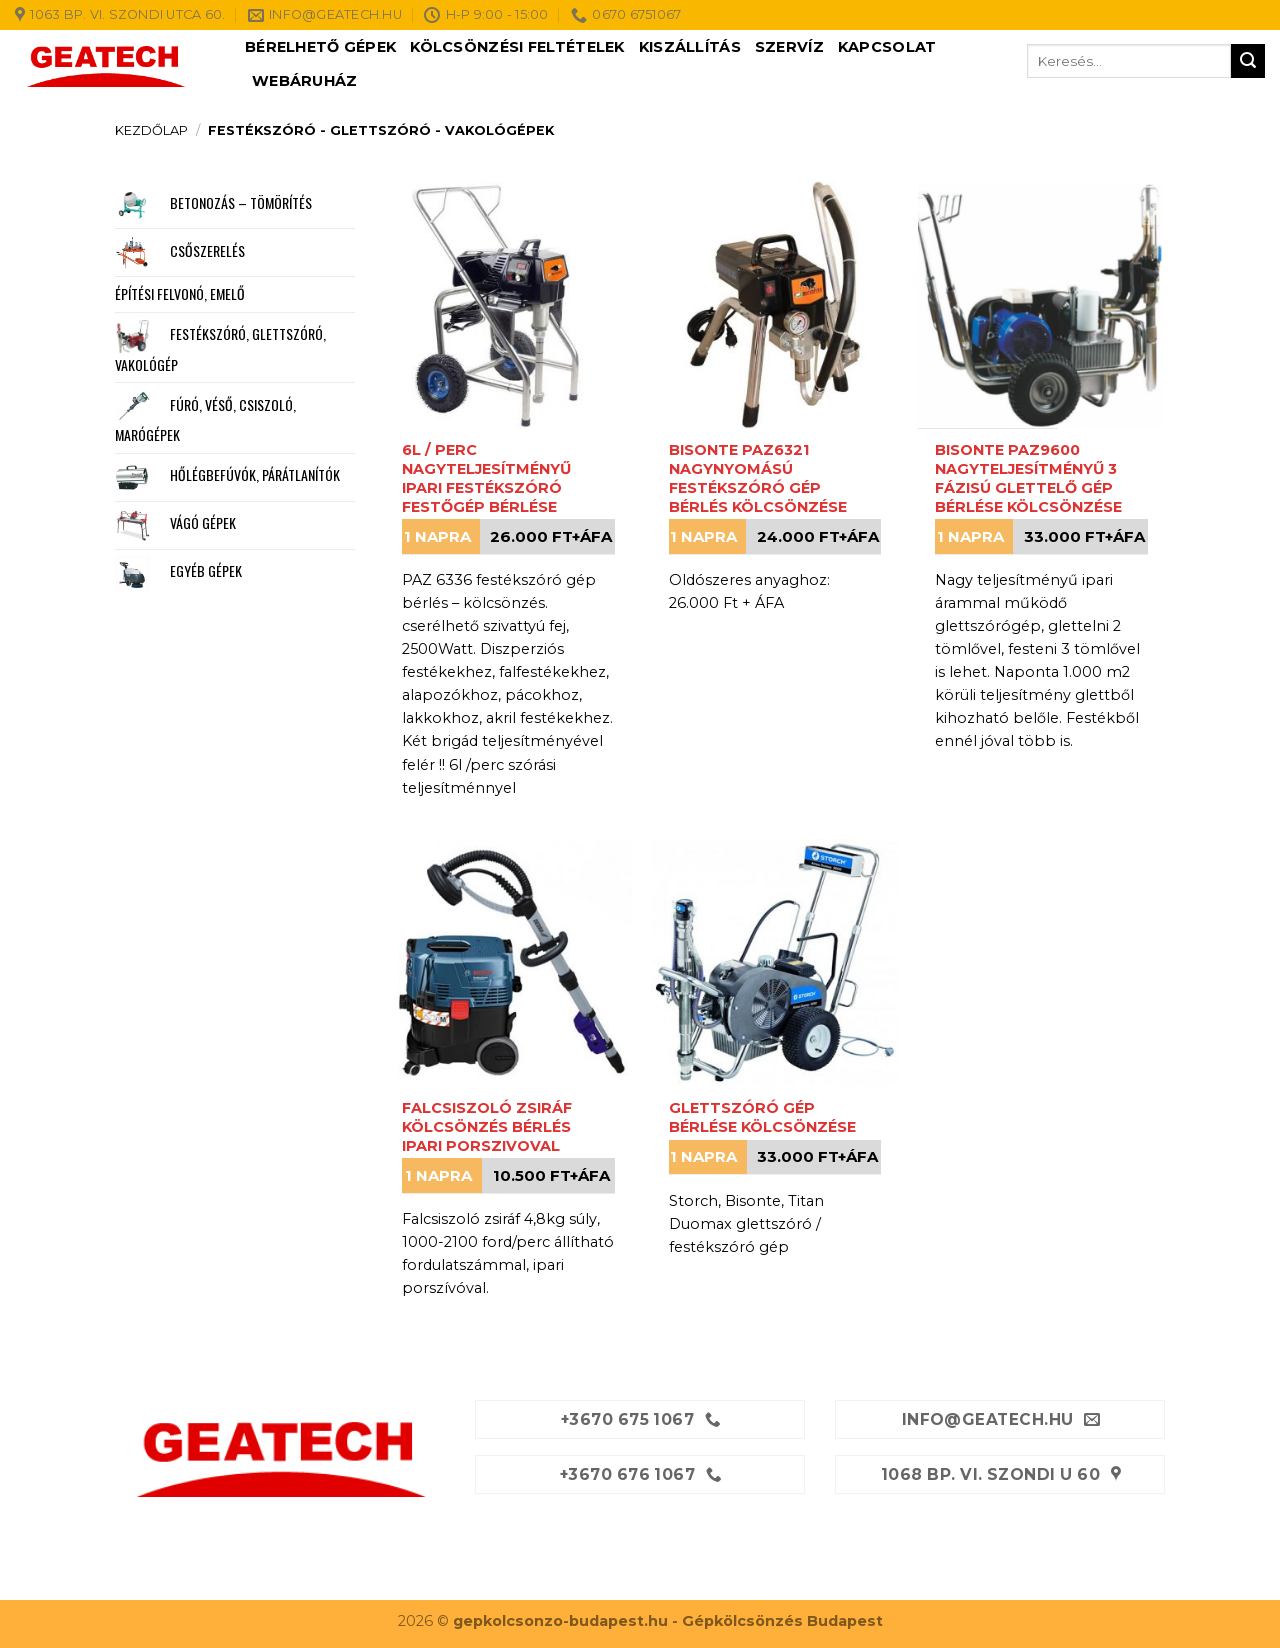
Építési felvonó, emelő (180, 293)
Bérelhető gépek (320, 47)
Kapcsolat (887, 47)
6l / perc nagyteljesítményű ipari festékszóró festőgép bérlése (486, 478)
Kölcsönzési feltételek (517, 47)
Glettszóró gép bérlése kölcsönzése (762, 1117)
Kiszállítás (690, 47)
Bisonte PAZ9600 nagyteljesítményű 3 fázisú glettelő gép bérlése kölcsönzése (1028, 478)
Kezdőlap (151, 130)
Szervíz (789, 47)
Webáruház (305, 81)
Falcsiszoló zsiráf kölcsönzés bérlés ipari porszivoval (487, 1126)
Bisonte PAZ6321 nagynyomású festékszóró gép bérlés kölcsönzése (758, 478)
